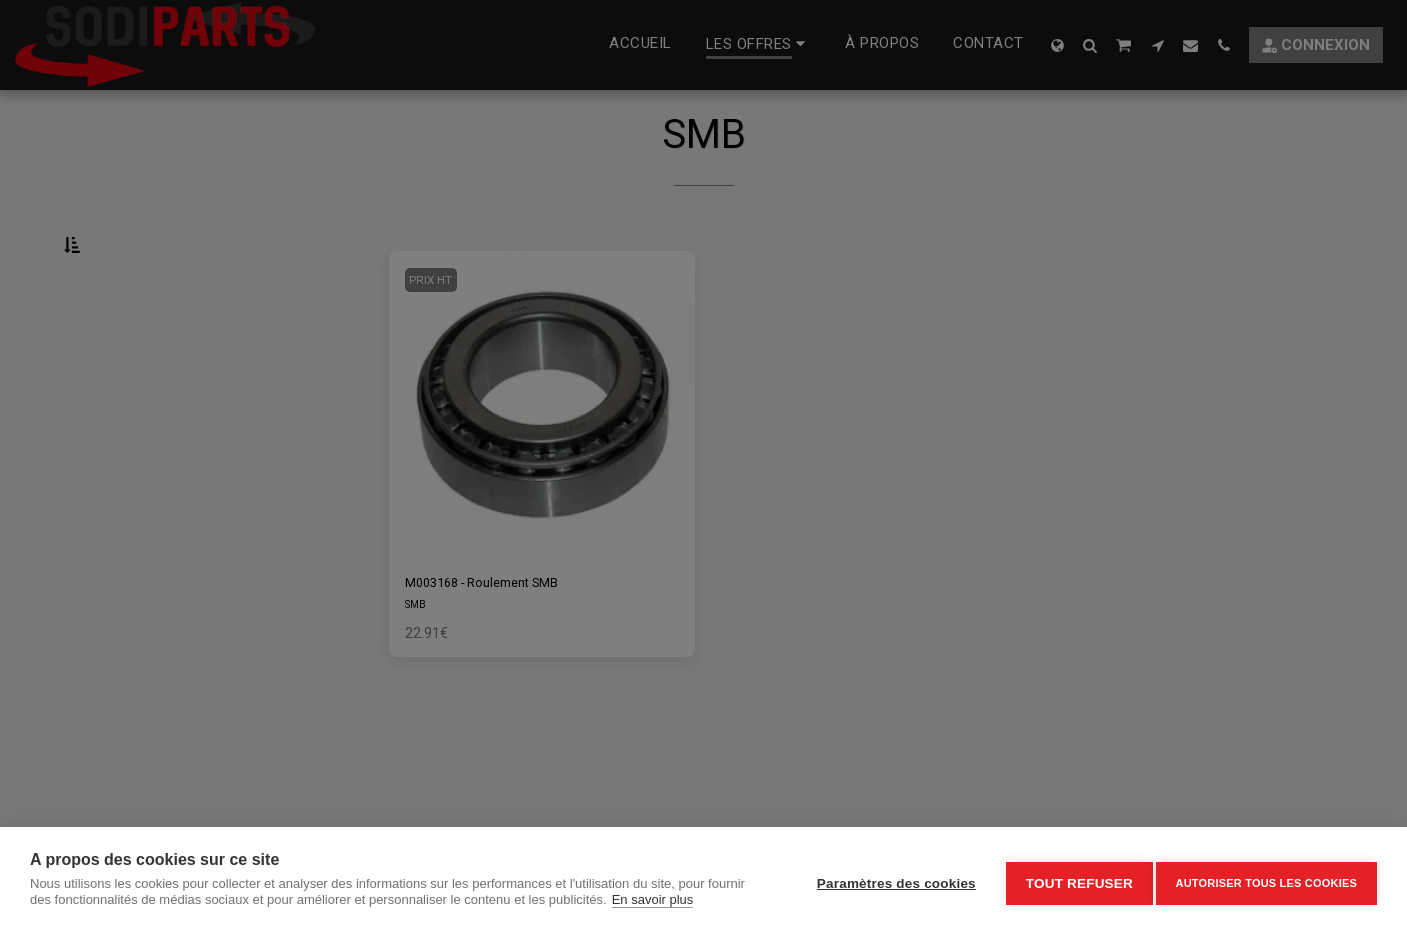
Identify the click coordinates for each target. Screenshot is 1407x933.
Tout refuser (1071, 880)
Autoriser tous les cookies (1266, 880)
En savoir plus (653, 899)
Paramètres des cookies (888, 880)
